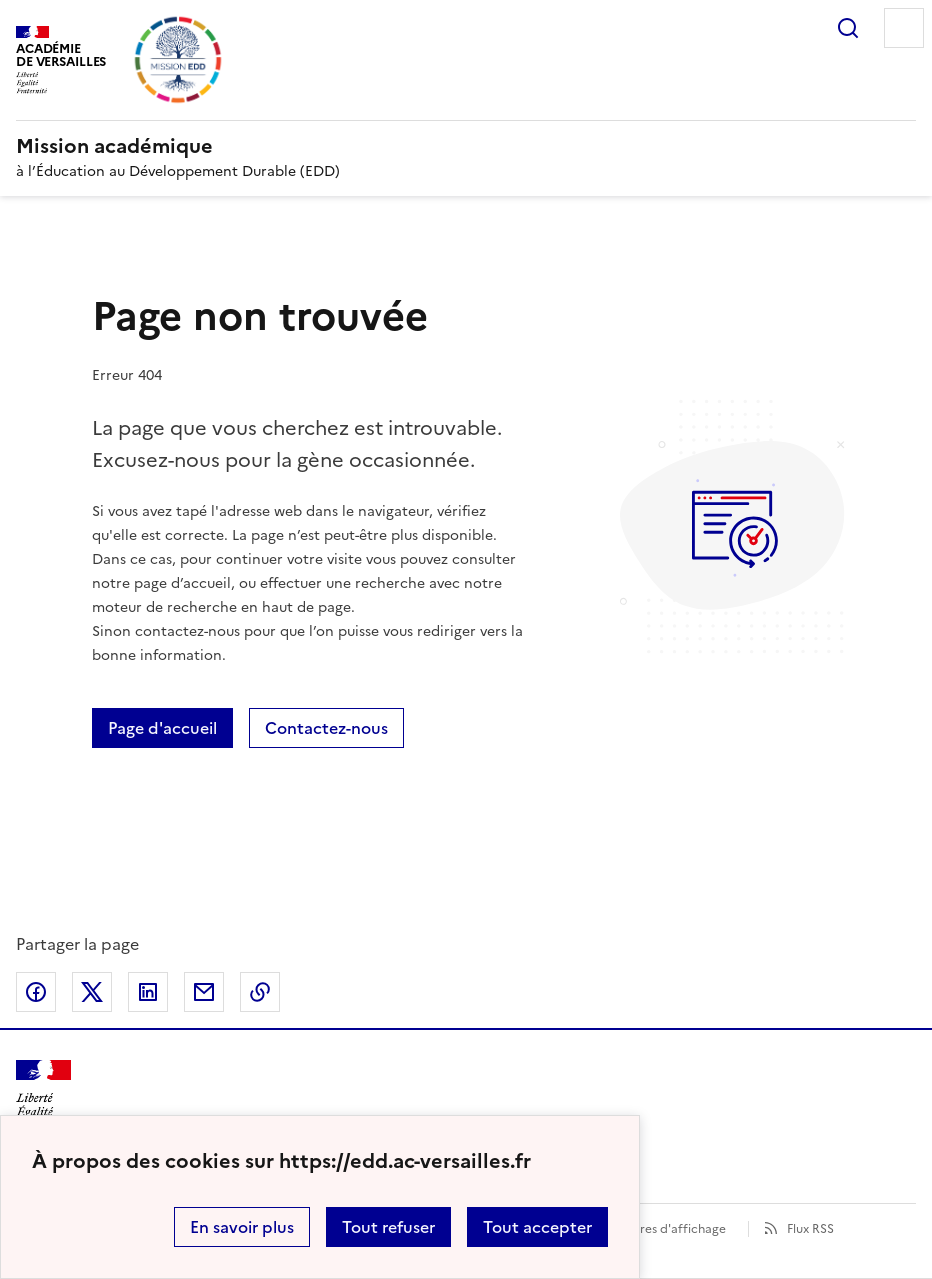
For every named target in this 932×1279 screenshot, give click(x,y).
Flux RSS (810, 1229)
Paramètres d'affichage (658, 1229)
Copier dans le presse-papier (260, 992)
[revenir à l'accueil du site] (466, 146)
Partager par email (204, 992)
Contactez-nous (326, 728)
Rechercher (848, 28)
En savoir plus (242, 1227)
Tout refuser (388, 1227)
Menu (904, 28)
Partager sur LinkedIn (148, 992)
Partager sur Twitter (92, 992)
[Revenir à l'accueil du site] (43, 1095)
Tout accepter (537, 1227)
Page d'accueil (162, 728)
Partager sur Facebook (36, 992)
